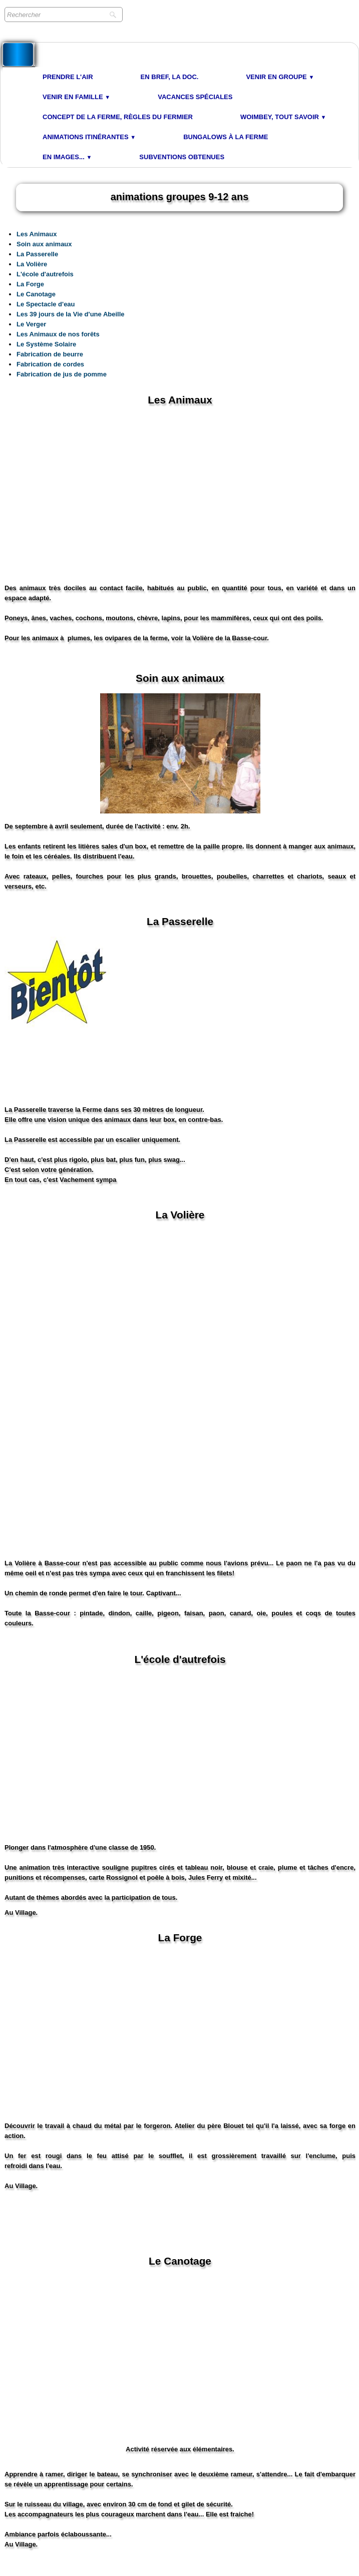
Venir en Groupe (280, 77)
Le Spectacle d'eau (46, 304)
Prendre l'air (68, 77)
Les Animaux (37, 234)
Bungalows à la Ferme (225, 137)
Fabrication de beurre (50, 354)
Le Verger (31, 324)
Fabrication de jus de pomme (62, 374)
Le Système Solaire (46, 344)
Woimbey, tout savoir (283, 117)
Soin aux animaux (44, 244)
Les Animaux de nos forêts (58, 334)
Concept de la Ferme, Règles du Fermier (118, 117)
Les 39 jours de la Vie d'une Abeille (71, 314)
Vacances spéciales (195, 97)
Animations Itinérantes (89, 137)
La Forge (30, 284)
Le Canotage (36, 294)
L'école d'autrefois (45, 274)
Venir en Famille (76, 97)
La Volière (32, 264)
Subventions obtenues (181, 157)
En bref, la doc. (170, 77)
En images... (67, 157)
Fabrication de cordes (50, 364)
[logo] (18, 55)
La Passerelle (37, 254)
